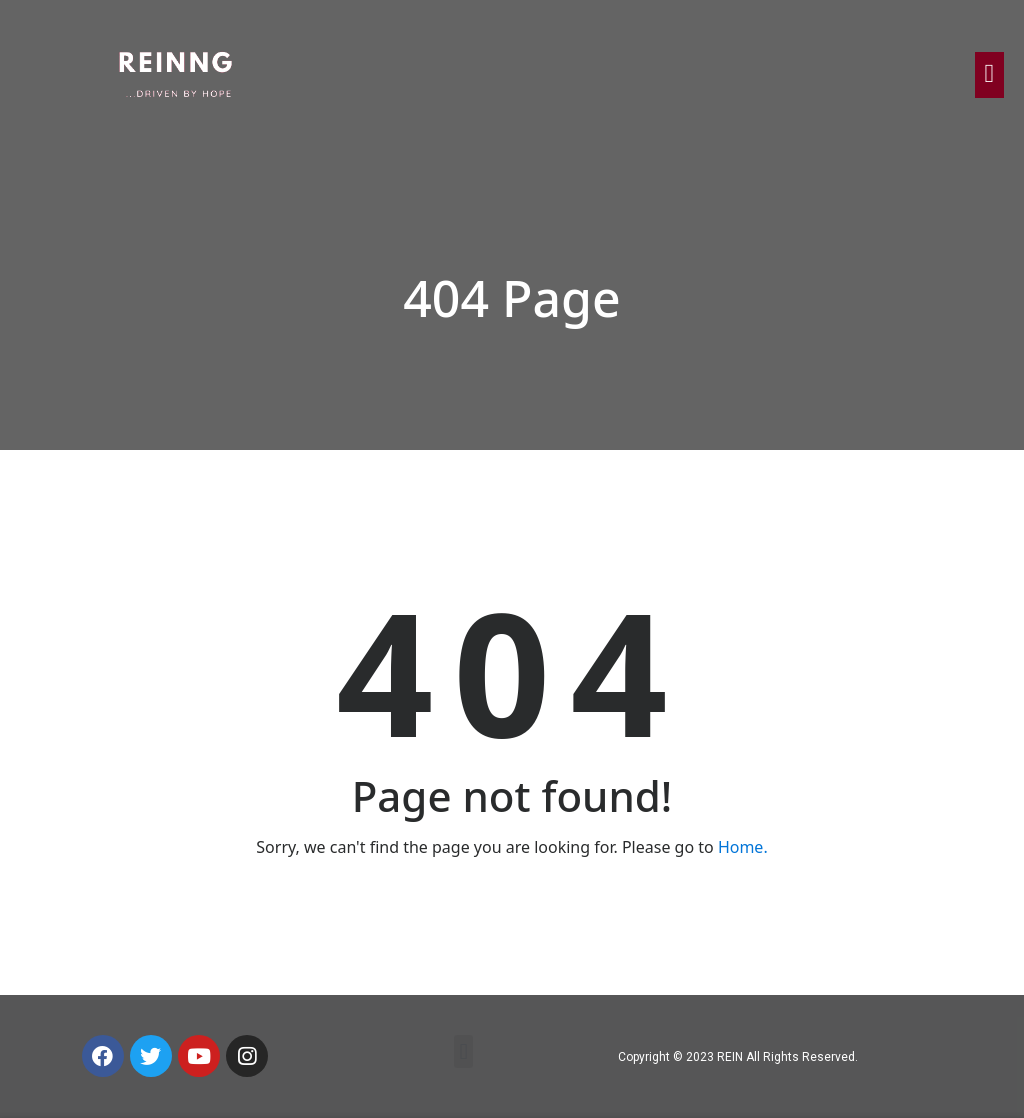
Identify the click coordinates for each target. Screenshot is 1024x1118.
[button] (463, 1051)
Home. (743, 847)
